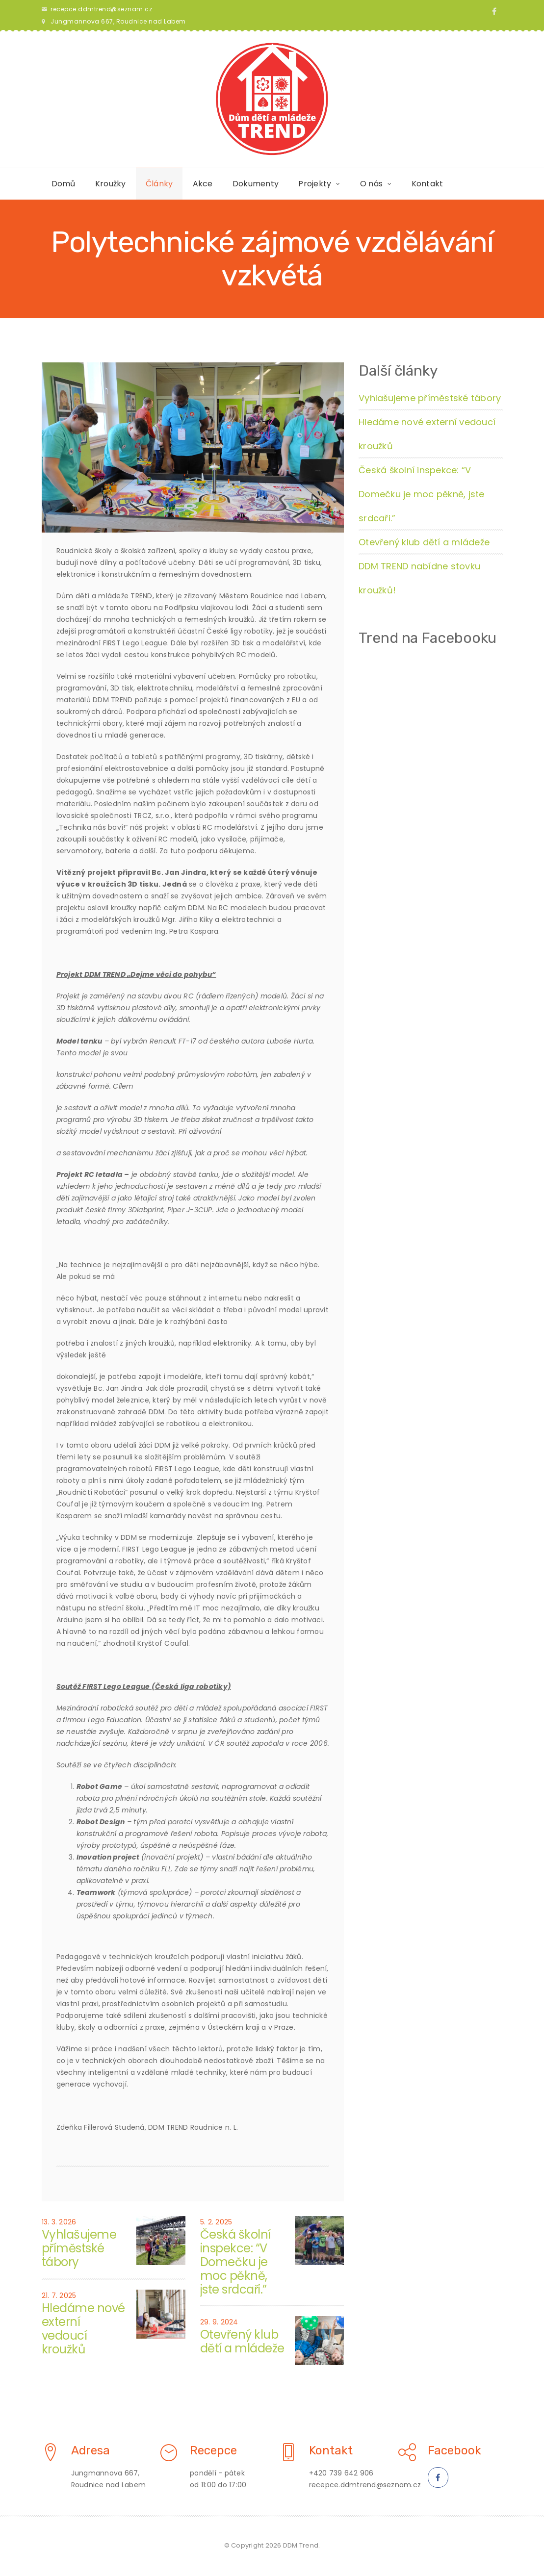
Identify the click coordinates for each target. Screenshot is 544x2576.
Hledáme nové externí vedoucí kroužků (83, 2328)
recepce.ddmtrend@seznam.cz (101, 9)
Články (159, 183)
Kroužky (110, 183)
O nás (371, 183)
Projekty (314, 183)
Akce (203, 183)
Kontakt (427, 183)
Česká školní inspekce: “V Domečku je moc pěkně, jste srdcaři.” (235, 2261)
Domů (64, 183)
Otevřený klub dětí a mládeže (242, 2341)
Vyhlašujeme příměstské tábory (79, 2248)
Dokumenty (256, 183)
